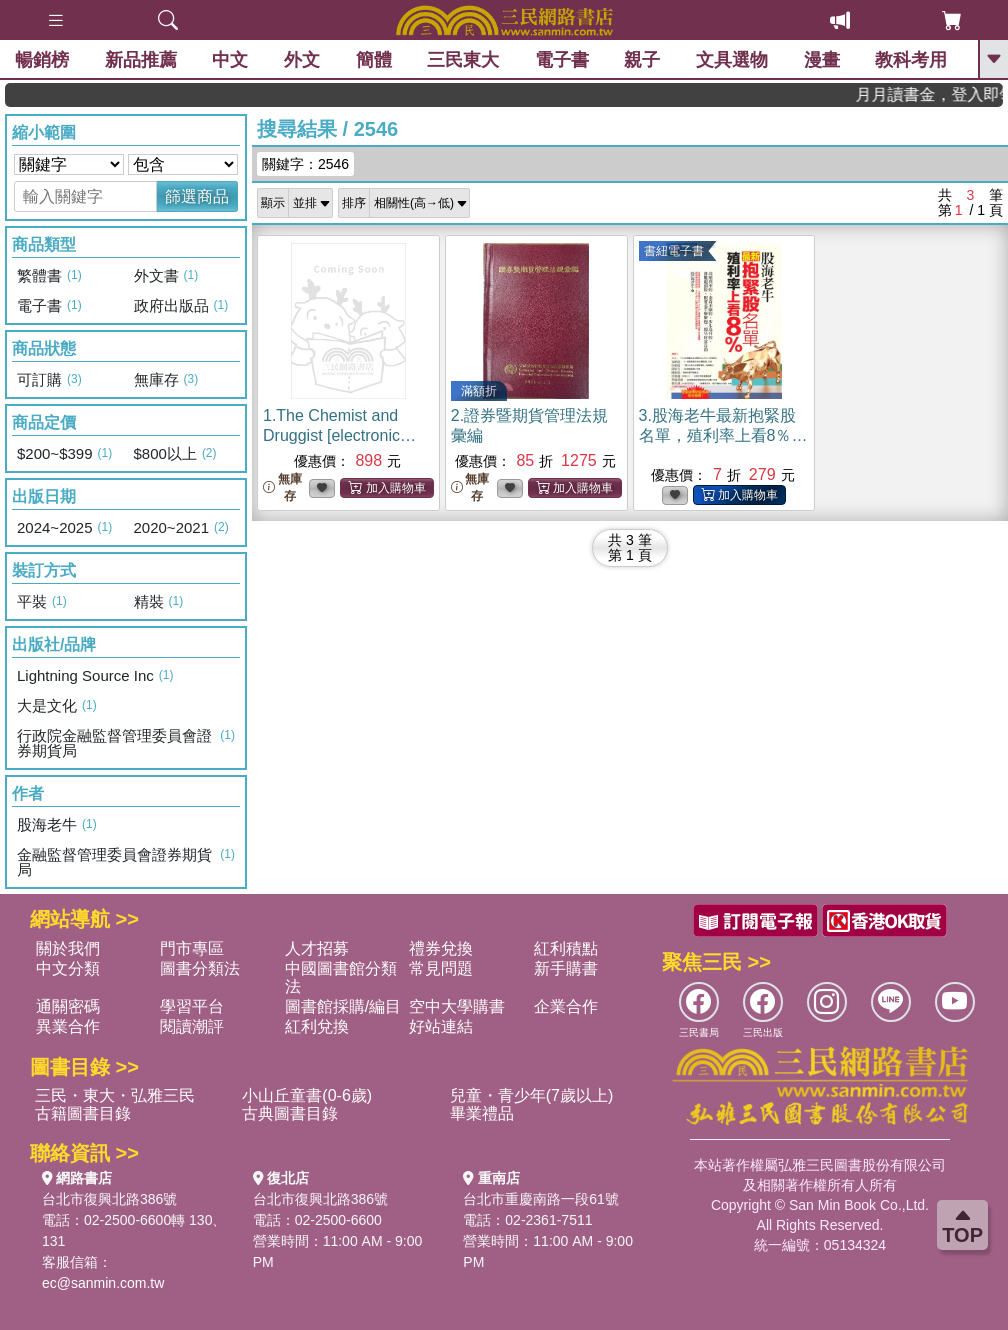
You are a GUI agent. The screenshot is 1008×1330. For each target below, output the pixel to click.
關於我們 (68, 948)
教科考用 (911, 60)
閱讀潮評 (192, 1026)
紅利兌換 (317, 1026)
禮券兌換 (441, 948)
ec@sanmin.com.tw (103, 1283)
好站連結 (441, 1026)
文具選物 (732, 60)
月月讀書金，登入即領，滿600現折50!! (943, 94)
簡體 (374, 60)
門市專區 (192, 948)
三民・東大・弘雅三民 (115, 1095)
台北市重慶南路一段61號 (541, 1199)
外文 (302, 60)
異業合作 (68, 1026)
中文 (230, 60)
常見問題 (441, 968)
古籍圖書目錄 (83, 1113)
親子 (642, 60)
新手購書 (566, 968)
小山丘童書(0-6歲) (307, 1095)
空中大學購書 (457, 1006)
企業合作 (566, 1006)
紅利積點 (566, 948)
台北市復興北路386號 (109, 1199)
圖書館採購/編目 (343, 1006)
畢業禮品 (482, 1113)
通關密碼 (68, 1006)
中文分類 (68, 968)
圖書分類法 (200, 968)
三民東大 (463, 60)
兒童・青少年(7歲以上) (532, 1095)
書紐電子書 (674, 251)
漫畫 (822, 60)
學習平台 (192, 1006)
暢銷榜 (42, 60)
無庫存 (282, 487)
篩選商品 (197, 196)
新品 (141, 60)
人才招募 (317, 948)
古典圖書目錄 (290, 1113)
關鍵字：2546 (305, 164)
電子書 (562, 60)
